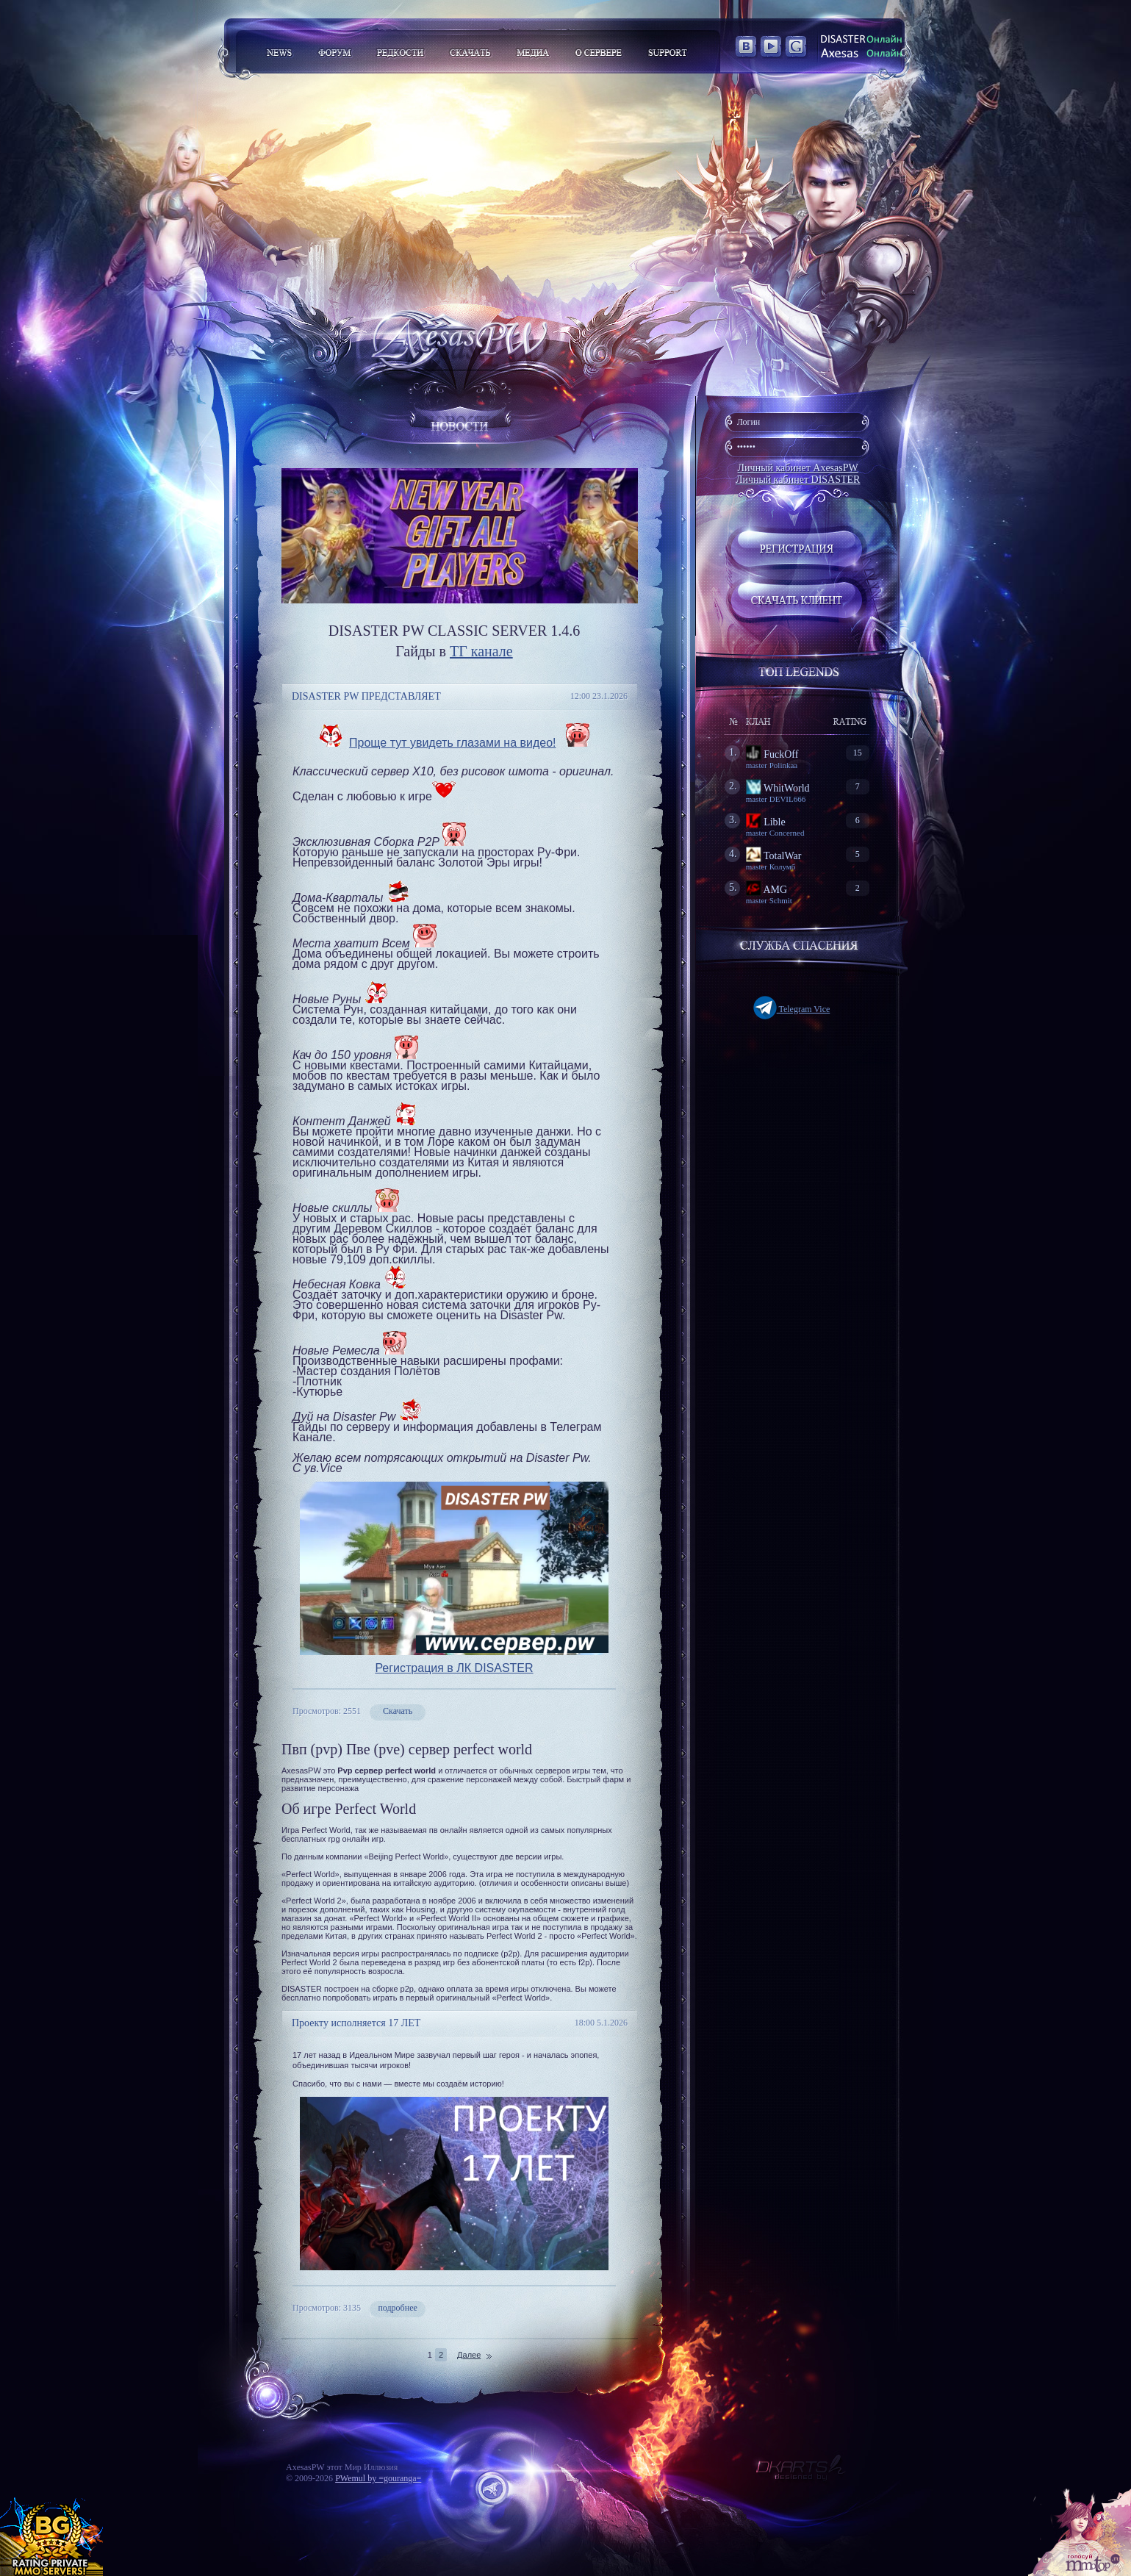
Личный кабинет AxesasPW (798, 467)
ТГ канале (481, 651)
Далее (469, 2354)
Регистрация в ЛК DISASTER (454, 1668)
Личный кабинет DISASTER (798, 479)
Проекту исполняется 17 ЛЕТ (356, 2022)
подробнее (397, 2308)
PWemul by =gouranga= (378, 2478)
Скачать (397, 1711)
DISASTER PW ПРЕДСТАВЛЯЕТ (366, 696)
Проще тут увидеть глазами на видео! (452, 742)
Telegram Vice (791, 1009)
